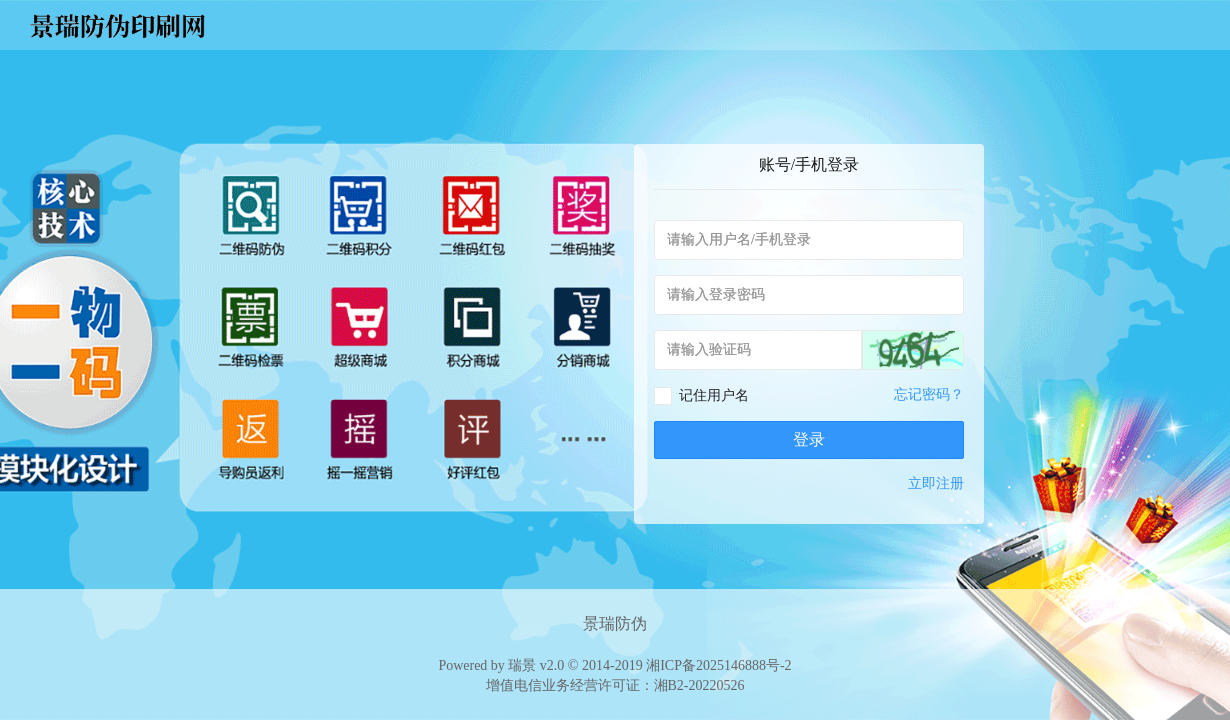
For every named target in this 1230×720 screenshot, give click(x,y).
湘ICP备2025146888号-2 (718, 665)
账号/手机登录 (809, 164)
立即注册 (936, 483)
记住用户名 (714, 395)
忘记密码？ (929, 394)
